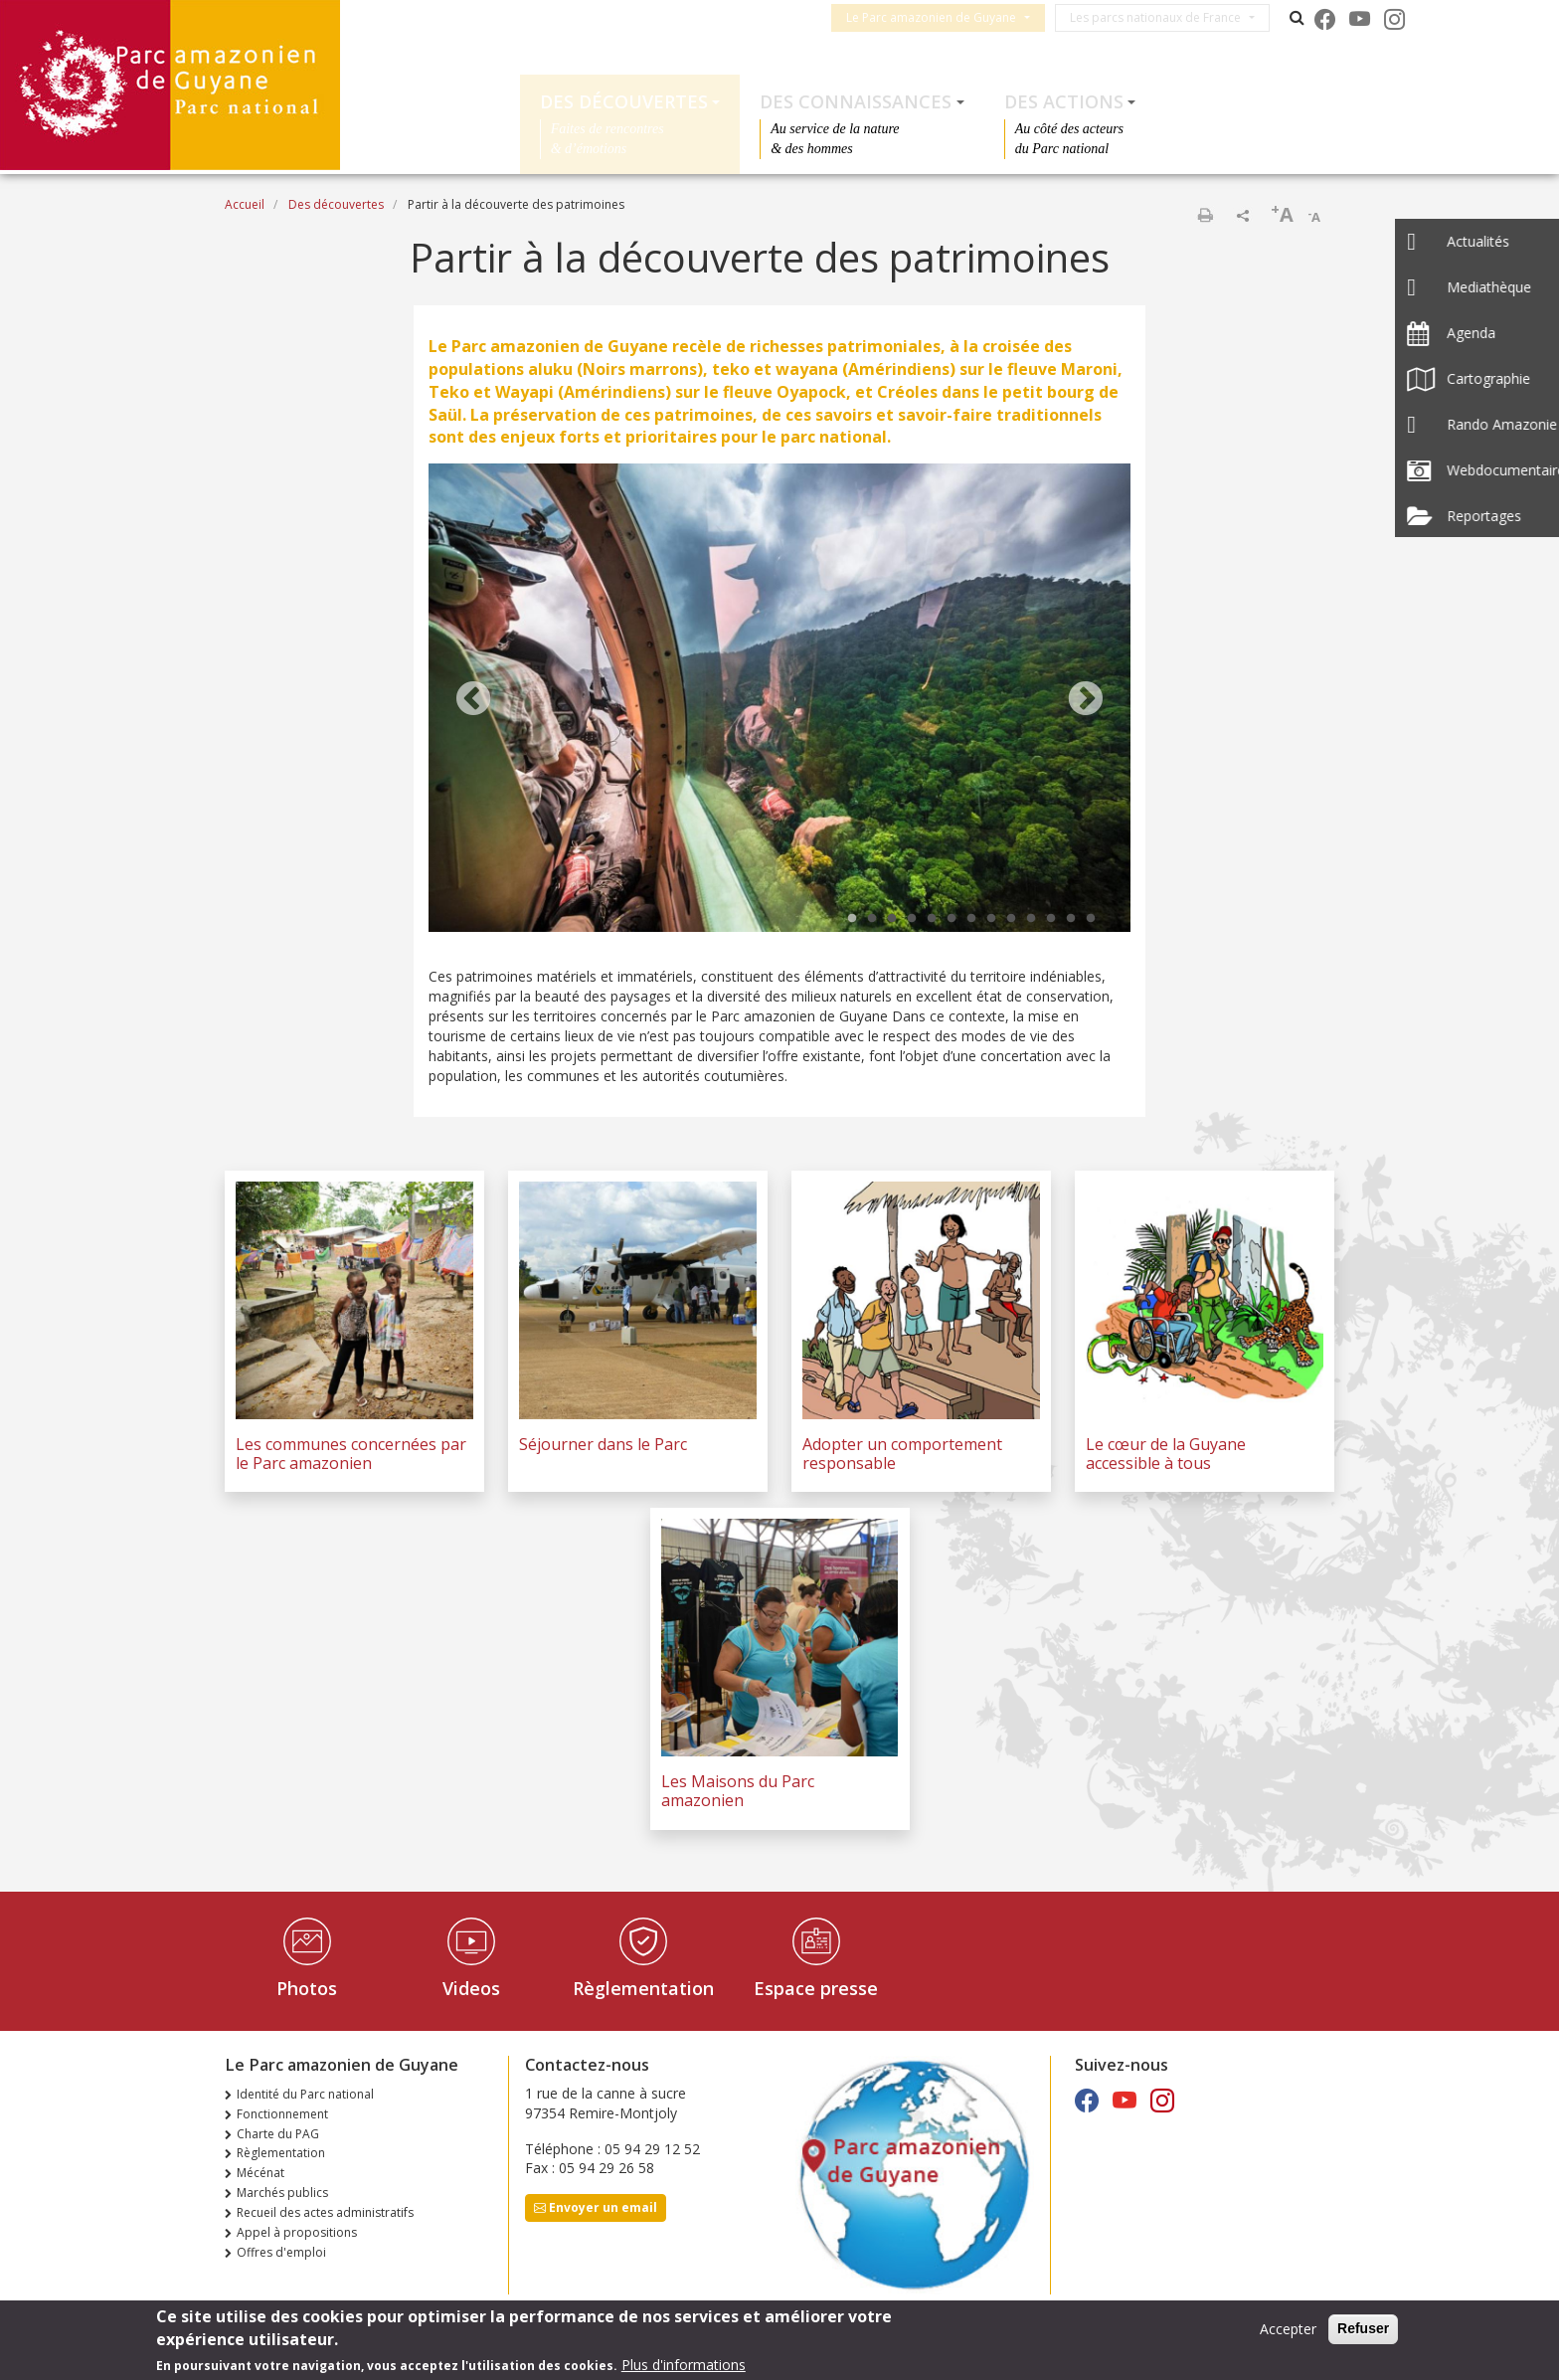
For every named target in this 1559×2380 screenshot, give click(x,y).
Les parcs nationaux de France (1164, 17)
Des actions (1064, 101)
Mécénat (260, 2172)
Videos (471, 1988)
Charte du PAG (278, 2133)
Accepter (1288, 2330)
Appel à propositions (297, 2232)
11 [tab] (1051, 919)
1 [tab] (852, 919)
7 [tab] (971, 919)
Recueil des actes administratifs (325, 2212)
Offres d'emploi (281, 2252)
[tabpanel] (779, 700)
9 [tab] (1011, 919)
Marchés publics (282, 2192)
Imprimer (1205, 215)
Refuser (1363, 2330)
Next (1086, 700)
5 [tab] (932, 919)
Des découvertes (624, 101)
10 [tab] (1031, 919)
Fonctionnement (282, 2113)
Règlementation (643, 1988)
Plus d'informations (683, 2365)
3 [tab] (892, 919)
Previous (473, 700)
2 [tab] (872, 919)
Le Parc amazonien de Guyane (940, 17)
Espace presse (816, 1988)
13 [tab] (1091, 919)
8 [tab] (991, 919)
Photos (306, 1988)
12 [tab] (1071, 919)
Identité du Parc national (305, 2094)
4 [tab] (912, 919)
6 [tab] (951, 919)
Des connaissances (856, 101)
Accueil (244, 204)
